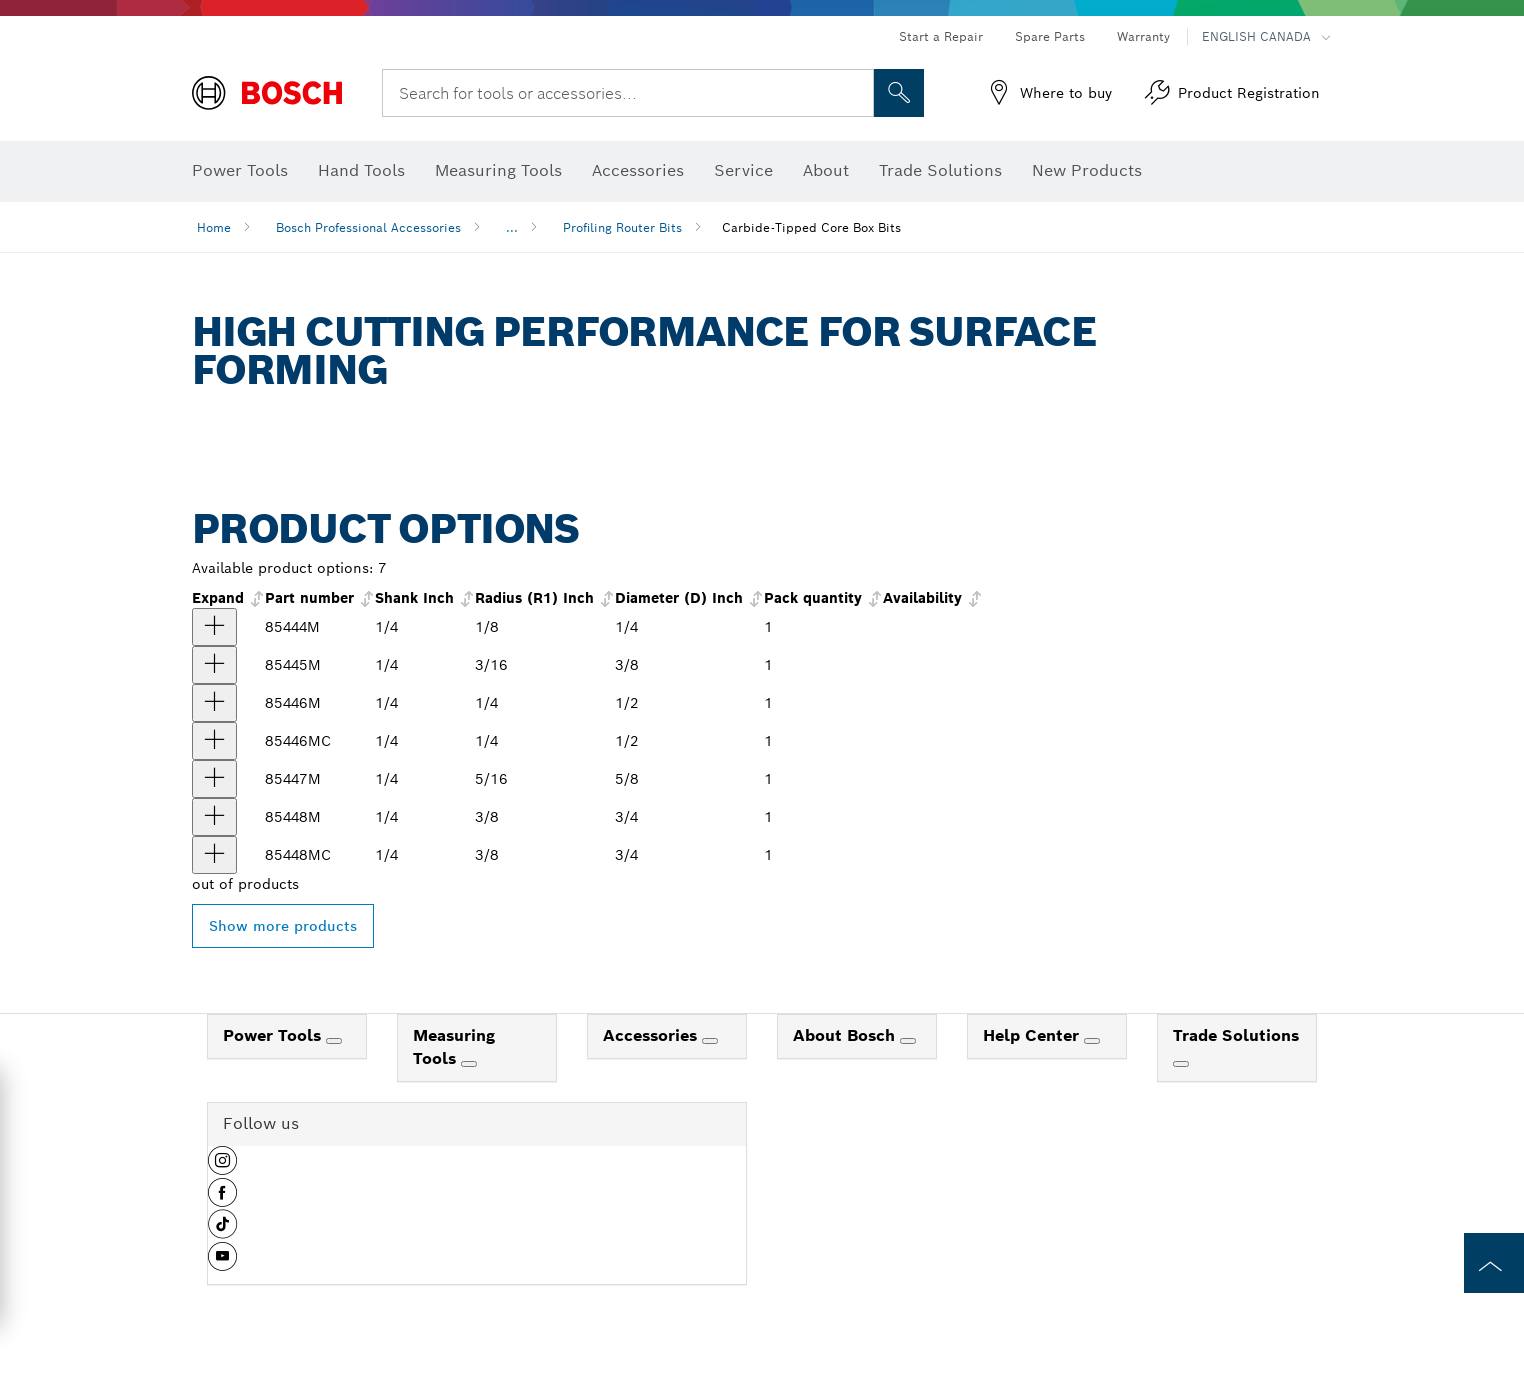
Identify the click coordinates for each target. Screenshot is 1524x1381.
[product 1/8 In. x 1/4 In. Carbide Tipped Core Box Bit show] (214, 627)
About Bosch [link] (846, 1035)
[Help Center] (1092, 1041)
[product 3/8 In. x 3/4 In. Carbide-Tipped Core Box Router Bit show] (214, 855)
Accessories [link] (652, 1035)
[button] (222, 1168)
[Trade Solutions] (1181, 1064)
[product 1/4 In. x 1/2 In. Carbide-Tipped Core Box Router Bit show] (214, 741)
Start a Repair (941, 36)
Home (214, 227)
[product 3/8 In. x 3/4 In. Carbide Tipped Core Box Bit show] (214, 817)
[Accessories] (710, 1041)
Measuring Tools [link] (454, 1047)
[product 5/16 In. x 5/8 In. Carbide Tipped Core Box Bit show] (214, 779)
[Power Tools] (334, 1041)
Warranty (1143, 36)
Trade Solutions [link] (1236, 1035)
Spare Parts (1050, 36)
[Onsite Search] (899, 93)
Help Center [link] (1033, 1035)
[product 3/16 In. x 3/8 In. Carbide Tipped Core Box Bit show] (214, 665)
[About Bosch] (908, 1041)
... (512, 227)
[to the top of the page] (1494, 1263)
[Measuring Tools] (469, 1064)
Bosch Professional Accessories (368, 227)
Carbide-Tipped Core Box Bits (811, 227)
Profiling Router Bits (622, 227)
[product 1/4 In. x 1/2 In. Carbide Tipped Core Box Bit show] (214, 703)
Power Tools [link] (274, 1035)
